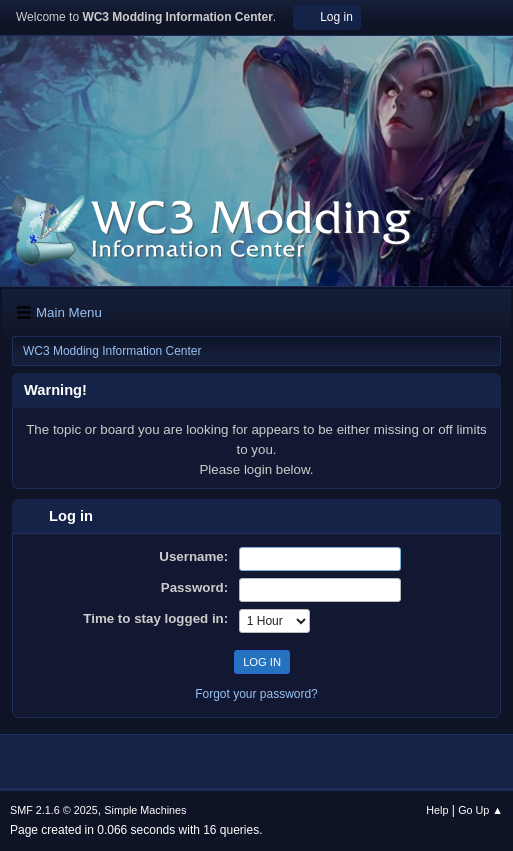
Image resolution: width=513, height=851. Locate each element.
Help (437, 810)
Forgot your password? (256, 694)
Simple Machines (145, 810)
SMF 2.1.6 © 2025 (54, 810)
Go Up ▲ (480, 810)
